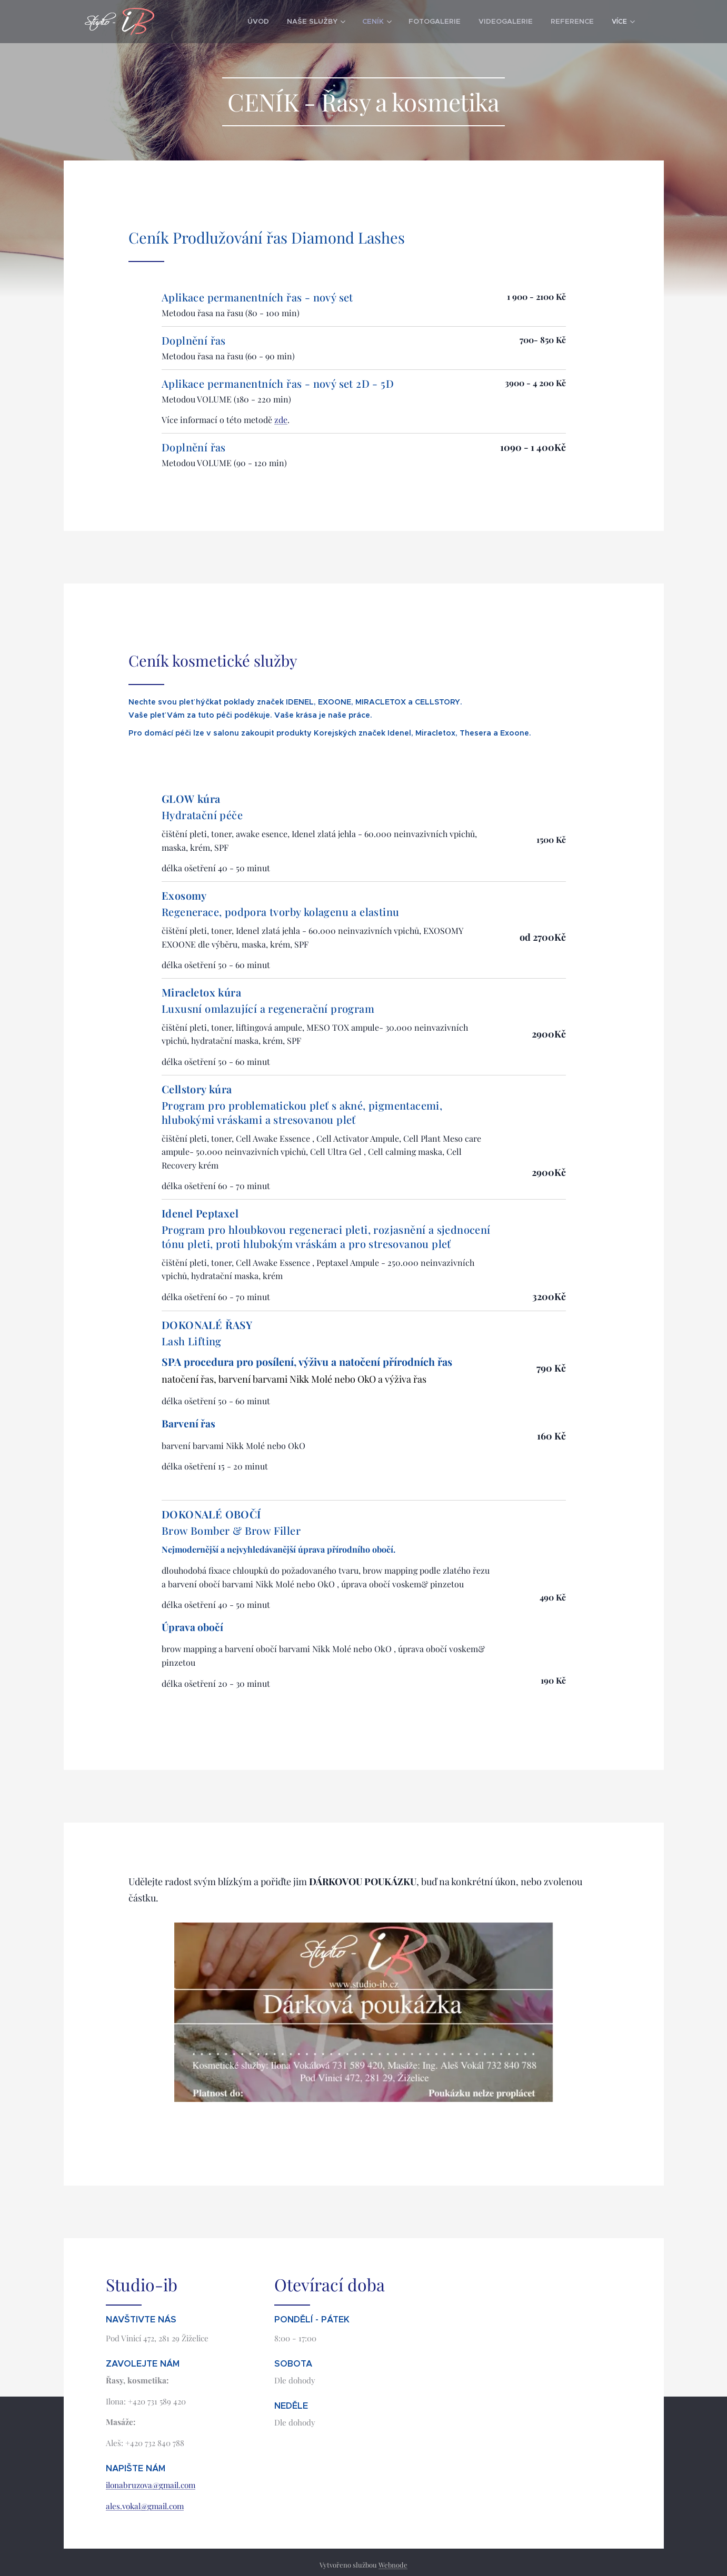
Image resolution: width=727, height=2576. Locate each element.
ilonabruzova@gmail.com (150, 2485)
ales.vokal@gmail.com (145, 2506)
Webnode (393, 2564)
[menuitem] (231, 21)
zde (280, 419)
